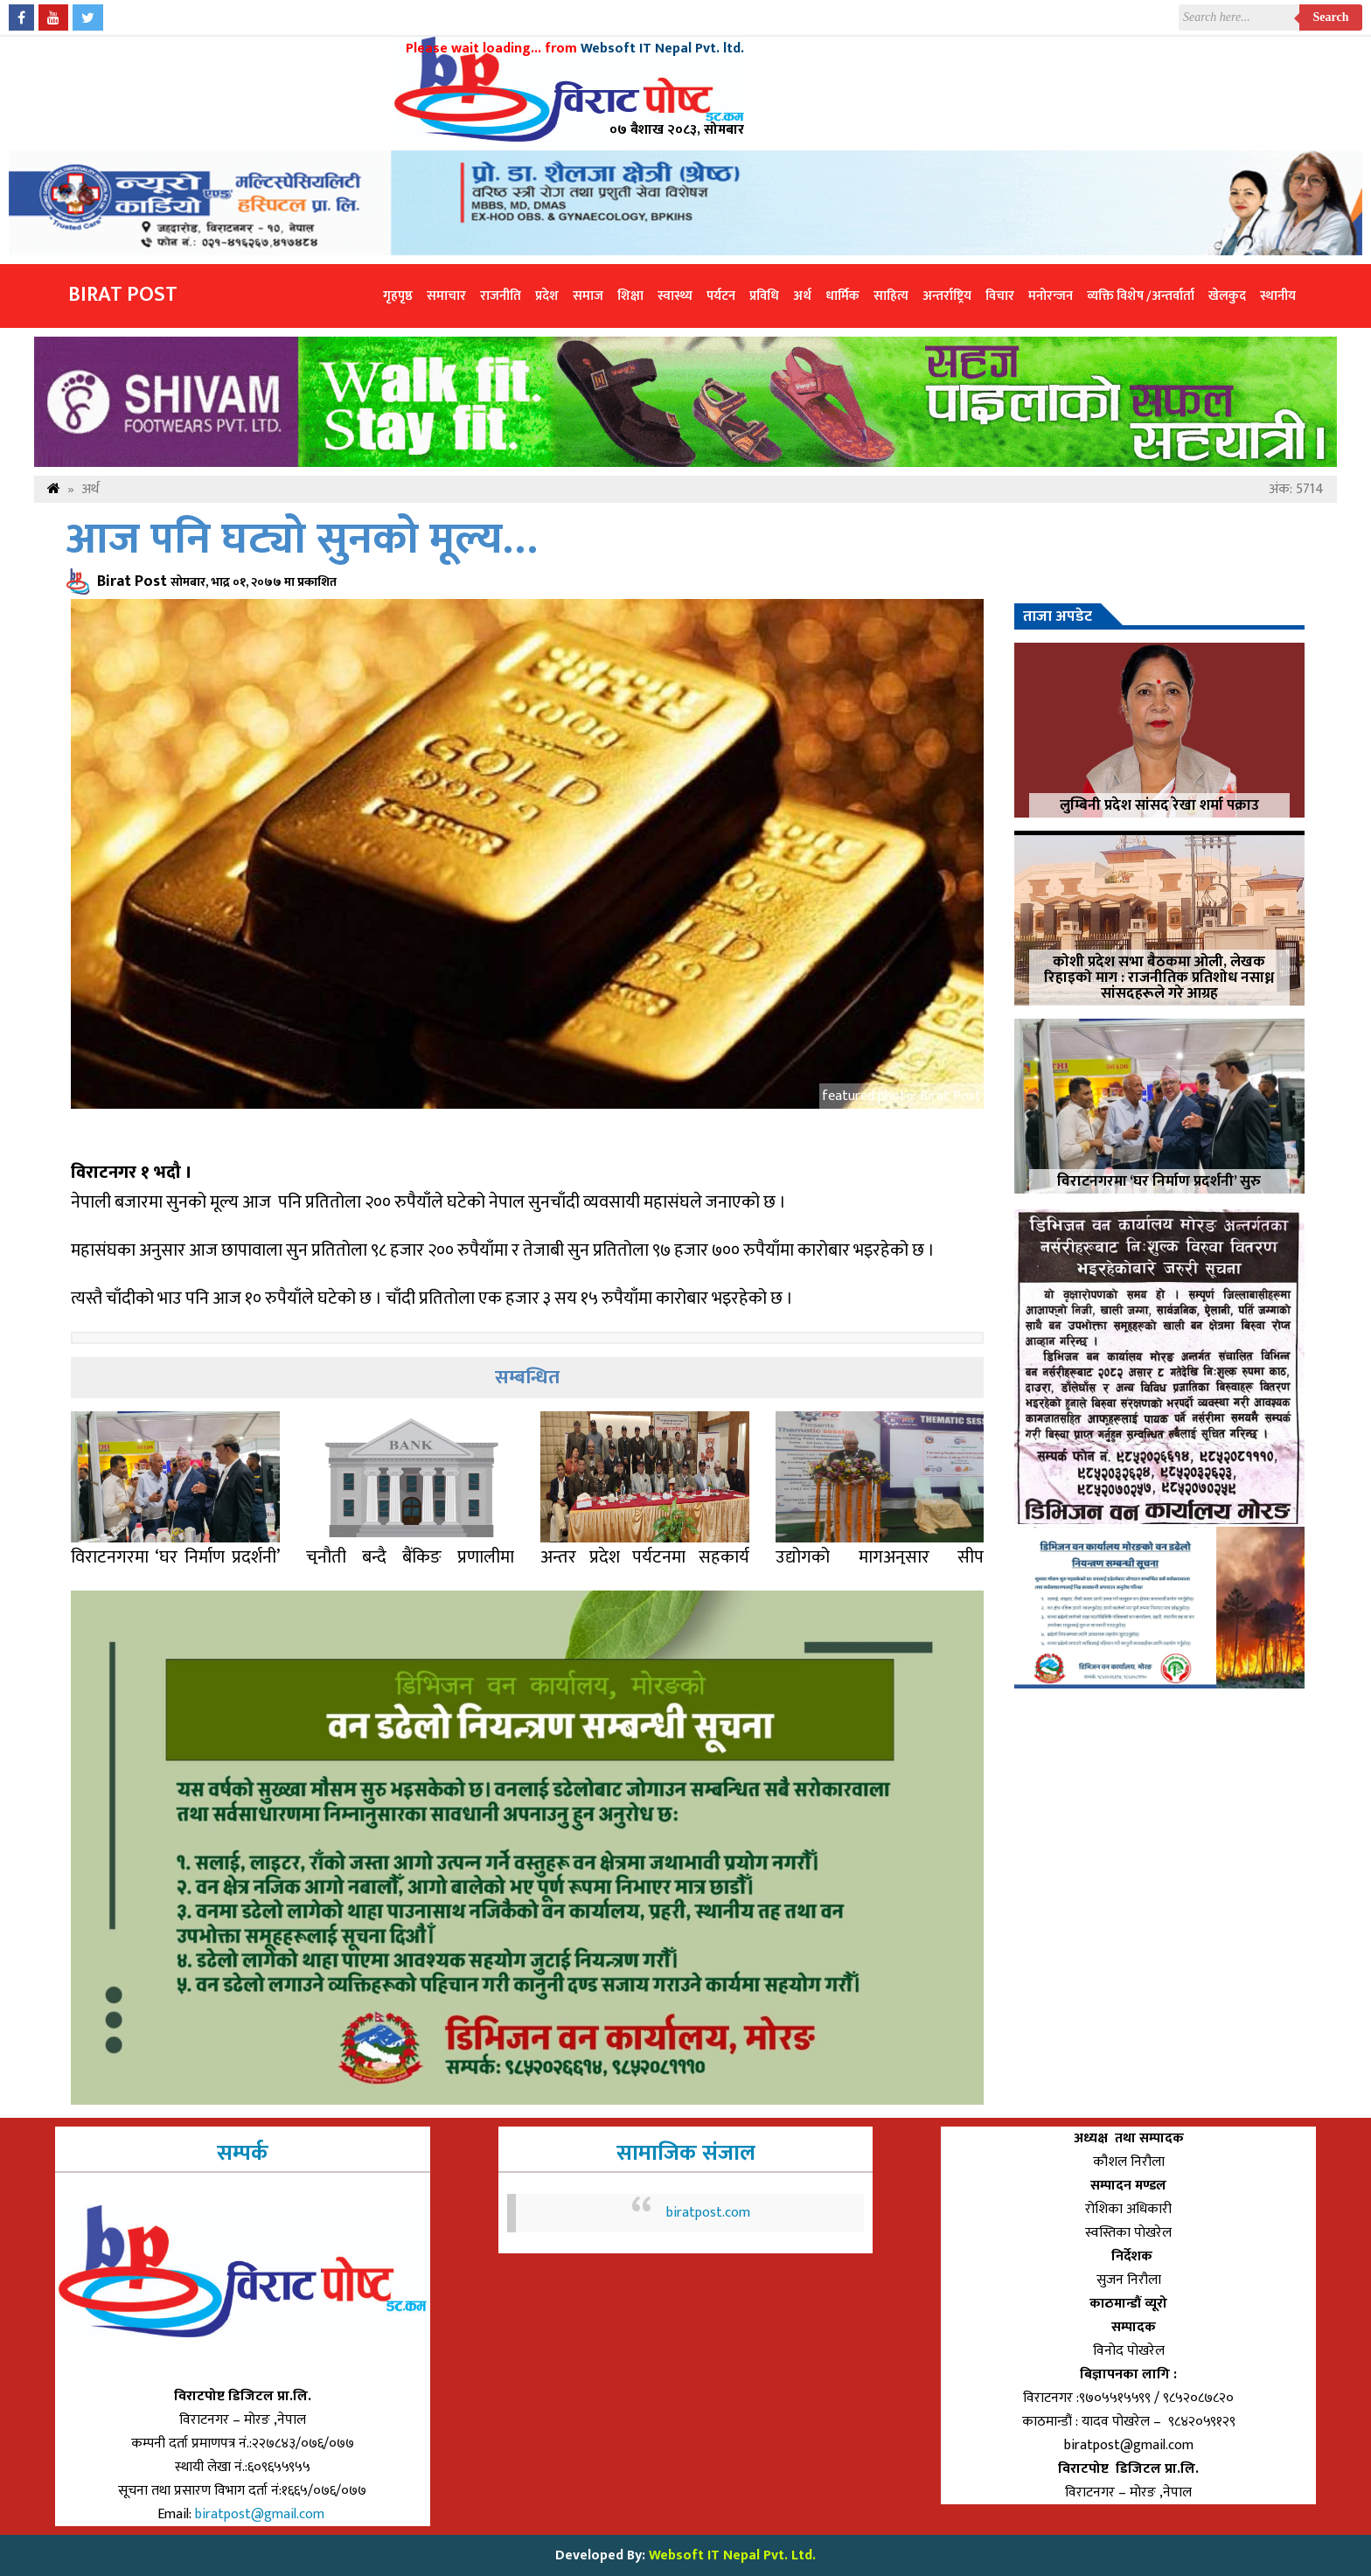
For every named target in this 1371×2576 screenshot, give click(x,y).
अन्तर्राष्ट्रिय (946, 296)
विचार (999, 296)
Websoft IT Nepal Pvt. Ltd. (732, 2555)
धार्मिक (842, 296)
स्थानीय (1278, 296)
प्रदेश (547, 296)
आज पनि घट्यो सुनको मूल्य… (301, 540)
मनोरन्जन (1050, 296)
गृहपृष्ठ (398, 296)
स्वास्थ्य (675, 296)
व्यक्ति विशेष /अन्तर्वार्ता (1140, 296)
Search (1331, 17)
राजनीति (500, 296)
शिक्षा (630, 296)
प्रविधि (764, 296)
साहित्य (890, 296)
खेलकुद (1227, 296)
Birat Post (122, 294)
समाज (588, 296)
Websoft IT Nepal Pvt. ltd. (662, 48)
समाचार (446, 296)
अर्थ (802, 296)
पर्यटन (720, 296)
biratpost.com (708, 2212)
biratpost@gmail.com (261, 2514)
